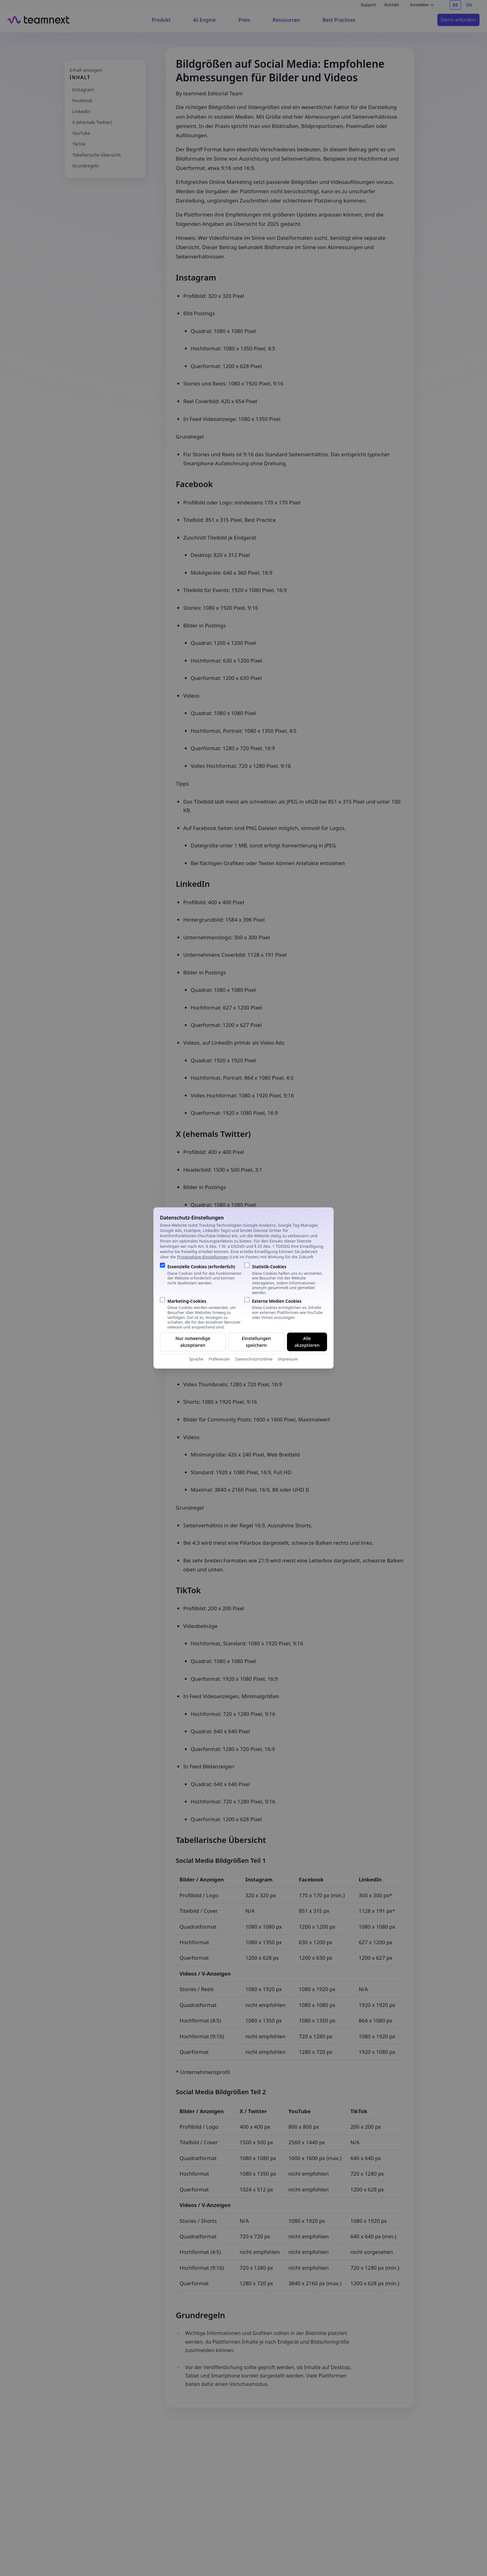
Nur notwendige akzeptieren (192, 1341)
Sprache (196, 1359)
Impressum (288, 1359)
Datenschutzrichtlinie (253, 1359)
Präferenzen (219, 1359)
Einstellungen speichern (256, 1341)
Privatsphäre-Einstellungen (203, 1257)
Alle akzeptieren (307, 1341)
